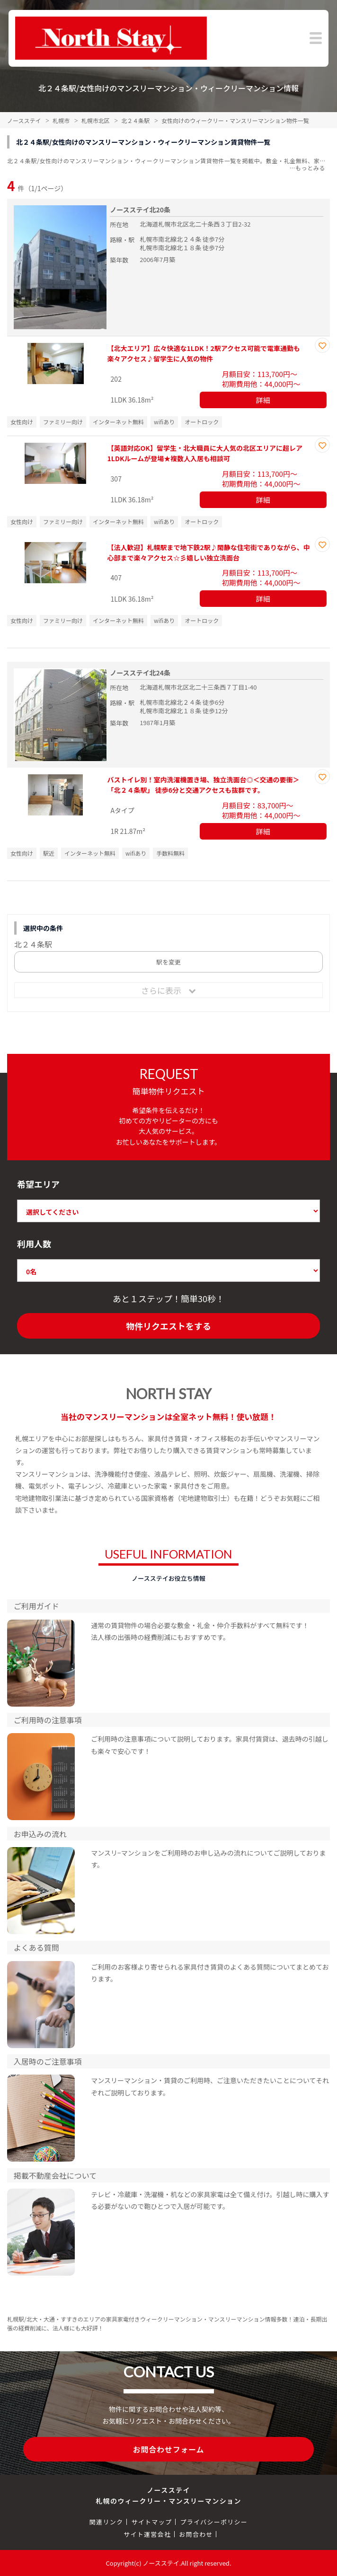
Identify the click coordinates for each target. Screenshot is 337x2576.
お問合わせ (196, 2534)
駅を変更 (168, 961)
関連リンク (106, 2522)
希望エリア (38, 1184)
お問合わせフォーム (168, 2449)
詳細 (263, 400)
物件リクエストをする (168, 1326)
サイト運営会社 (147, 2534)
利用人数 (34, 1243)
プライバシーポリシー (214, 2522)
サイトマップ (151, 2522)
